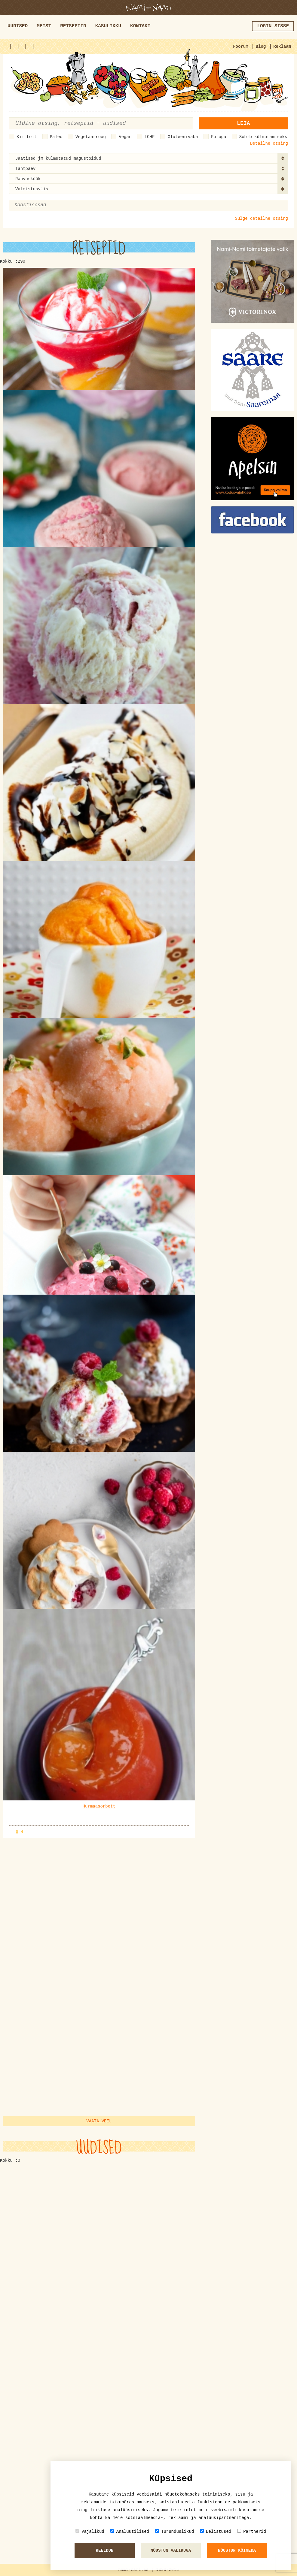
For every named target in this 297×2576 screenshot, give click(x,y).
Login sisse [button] (273, 26)
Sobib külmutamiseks (263, 136)
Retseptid (73, 26)
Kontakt (140, 26)
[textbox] (43, 205)
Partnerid (251, 2531)
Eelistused (215, 2531)
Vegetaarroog (90, 136)
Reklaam (282, 46)
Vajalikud (89, 2531)
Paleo (56, 136)
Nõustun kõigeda (237, 2550)
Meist (44, 26)
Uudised (18, 26)
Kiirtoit (27, 136)
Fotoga (218, 136)
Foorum (240, 46)
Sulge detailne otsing (261, 218)
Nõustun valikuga (171, 2550)
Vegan (125, 136)
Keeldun (105, 2550)
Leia (243, 123)
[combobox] (148, 158)
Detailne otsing (269, 143)
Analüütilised (129, 2531)
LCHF (150, 136)
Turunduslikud (174, 2531)
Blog (261, 46)
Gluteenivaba (183, 136)
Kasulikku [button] (108, 26)
